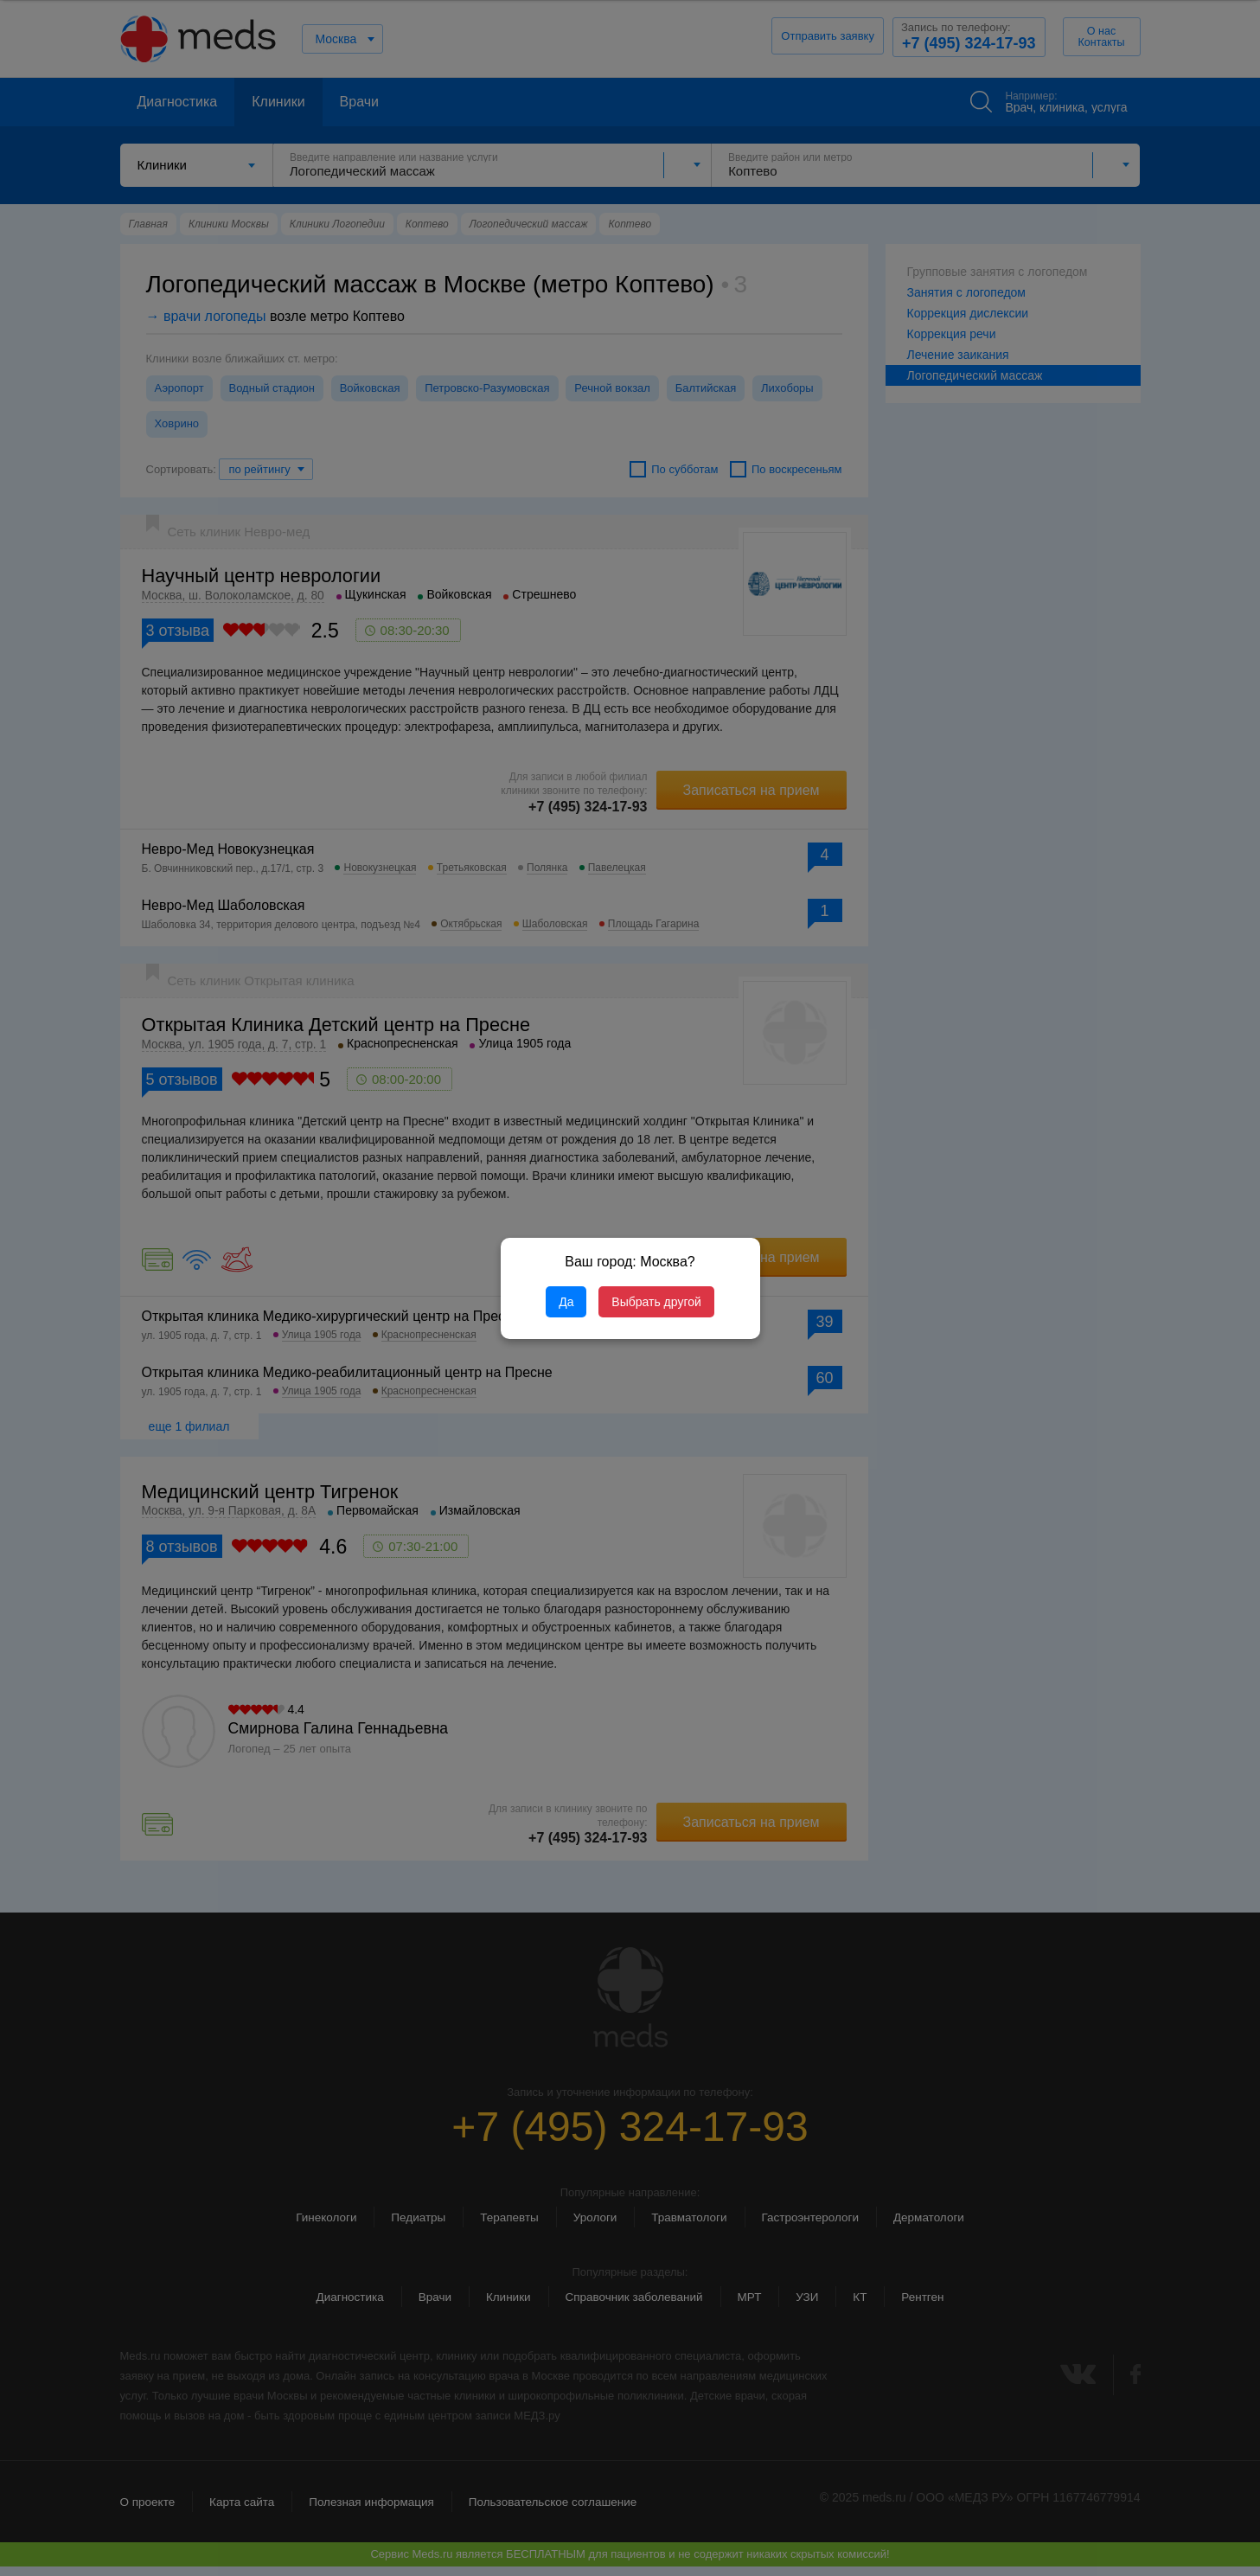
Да (566, 1302)
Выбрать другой (655, 1302)
